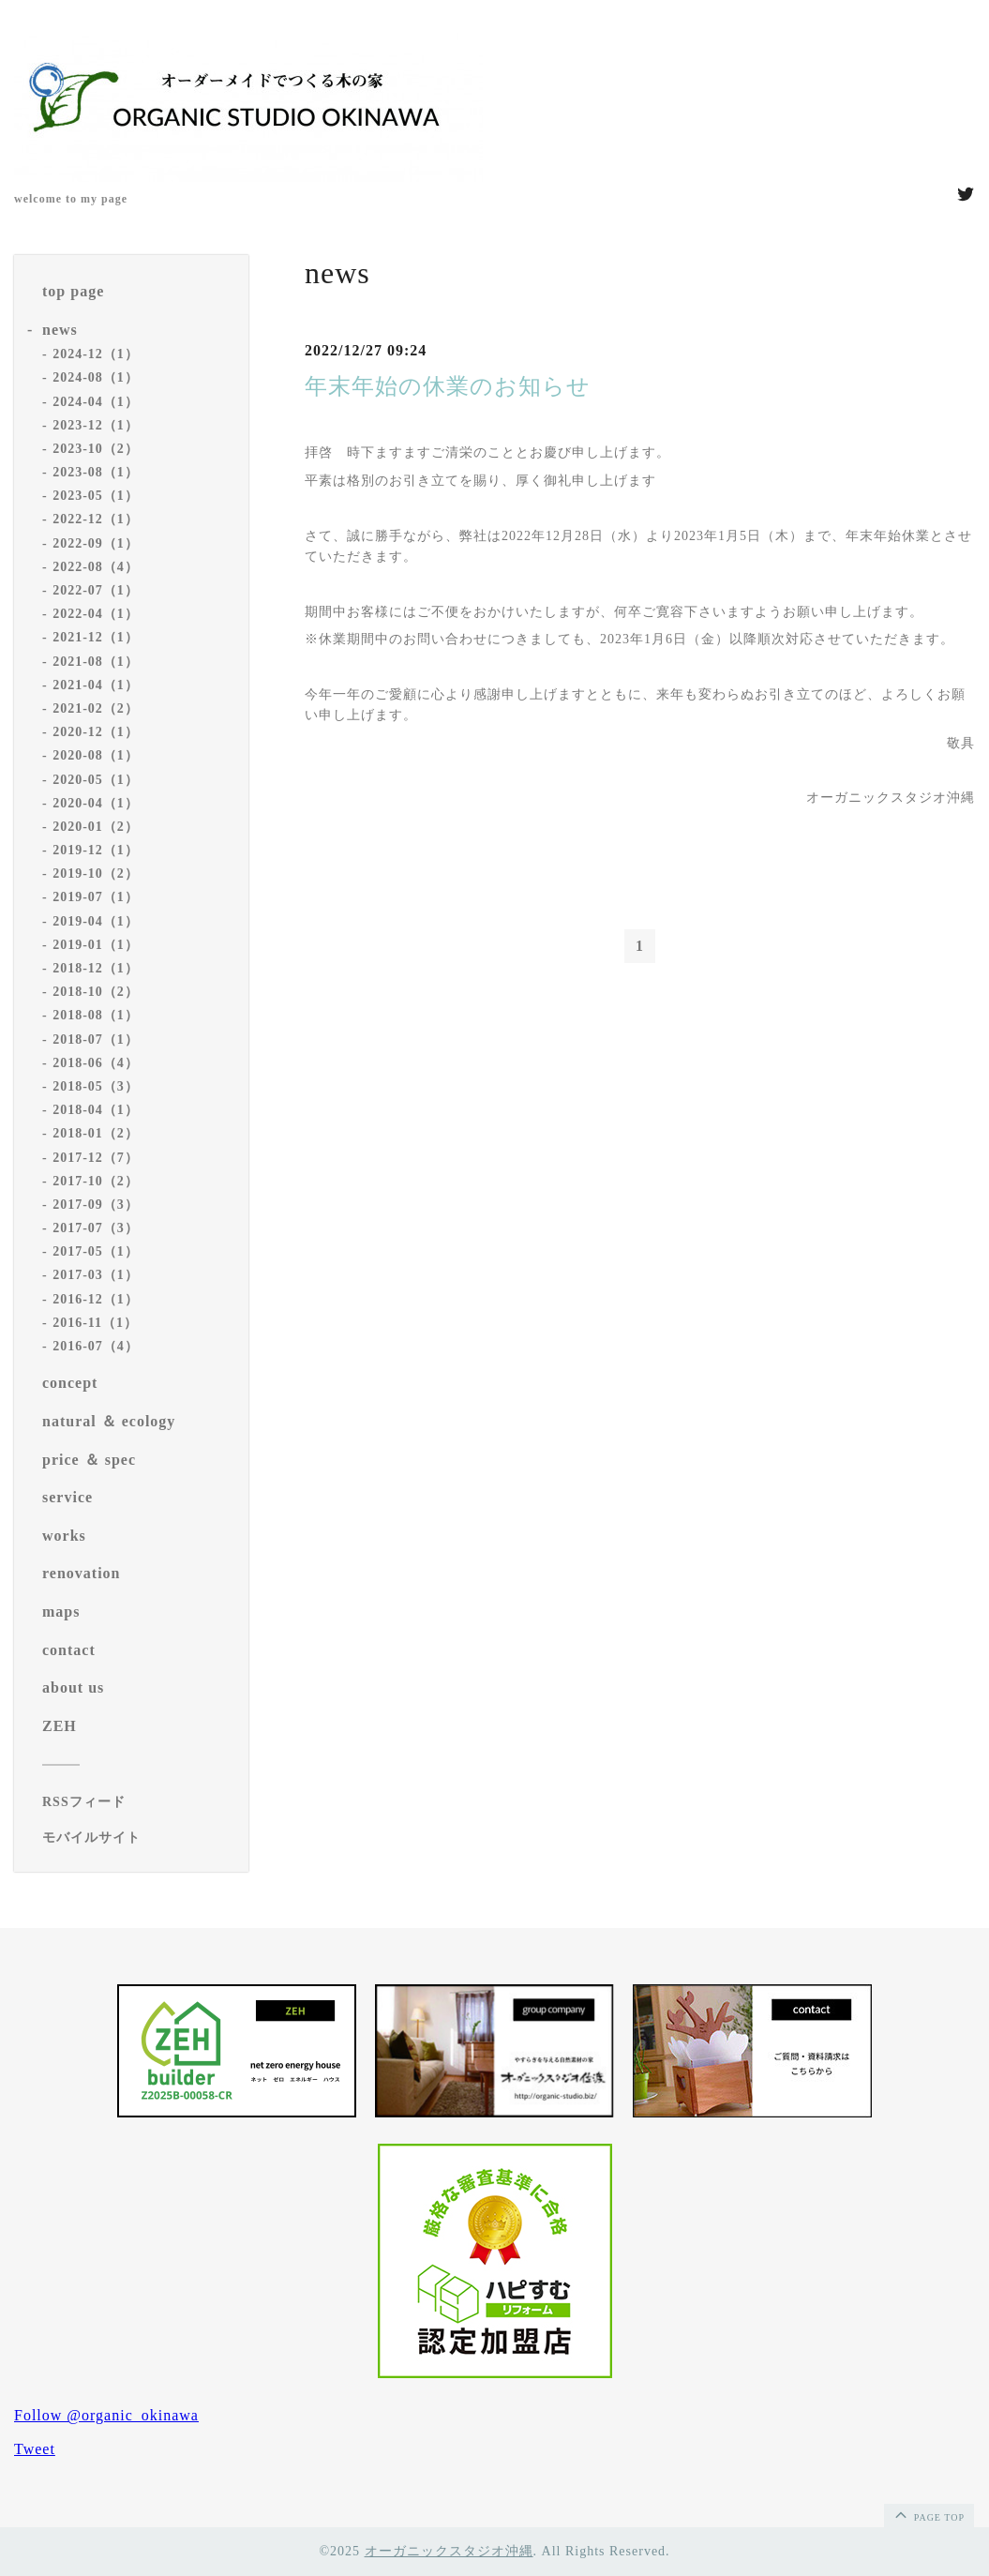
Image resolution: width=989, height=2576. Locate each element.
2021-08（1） (95, 662)
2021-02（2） (95, 708)
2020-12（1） (95, 732)
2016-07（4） (95, 1346)
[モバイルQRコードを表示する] (138, 1838)
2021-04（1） (95, 685)
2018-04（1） (95, 1110)
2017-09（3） (95, 1205)
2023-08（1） (95, 472)
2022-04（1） (95, 614)
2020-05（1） (95, 780)
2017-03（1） (95, 1275)
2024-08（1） (95, 377)
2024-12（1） (95, 354)
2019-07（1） (95, 897)
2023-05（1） (95, 496)
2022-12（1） (95, 519)
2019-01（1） (95, 945)
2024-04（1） (95, 402)
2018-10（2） (95, 992)
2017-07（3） (95, 1228)
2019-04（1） (95, 921)
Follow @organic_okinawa (106, 2415)
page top (928, 2514)
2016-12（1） (95, 1299)
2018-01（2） (95, 1133)
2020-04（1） (95, 803)
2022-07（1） (95, 590)
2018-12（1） (95, 968)
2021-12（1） (95, 637)
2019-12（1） (95, 850)
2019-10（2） (95, 873)
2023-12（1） (95, 425)
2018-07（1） (95, 1039)
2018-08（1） (95, 1015)
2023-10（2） (95, 449)
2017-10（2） (95, 1181)
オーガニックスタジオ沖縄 (449, 2551)
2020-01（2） (95, 827)
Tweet (34, 2449)
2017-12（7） (95, 1158)
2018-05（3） (95, 1086)
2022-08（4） (95, 567)
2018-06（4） (95, 1063)
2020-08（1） (95, 755)
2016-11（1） (95, 1323)
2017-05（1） (95, 1251)
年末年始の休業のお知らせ (448, 386)
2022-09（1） (95, 543)
